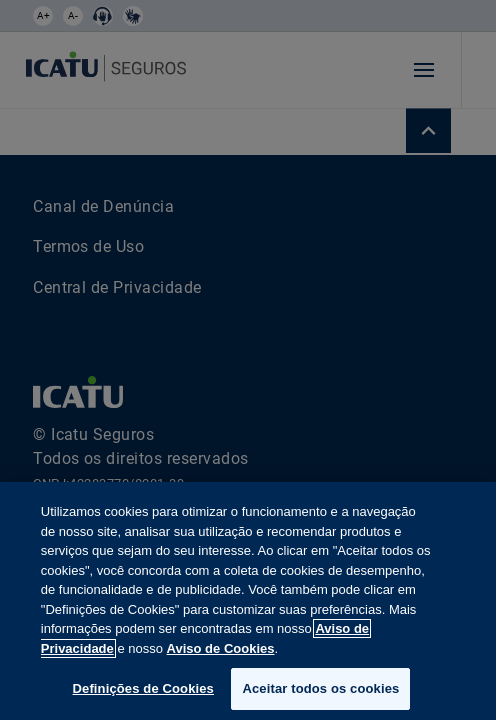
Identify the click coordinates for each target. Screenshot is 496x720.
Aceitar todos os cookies (320, 688)
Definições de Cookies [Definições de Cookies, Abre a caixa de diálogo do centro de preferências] (143, 688)
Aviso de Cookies (221, 648)
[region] (248, 601)
